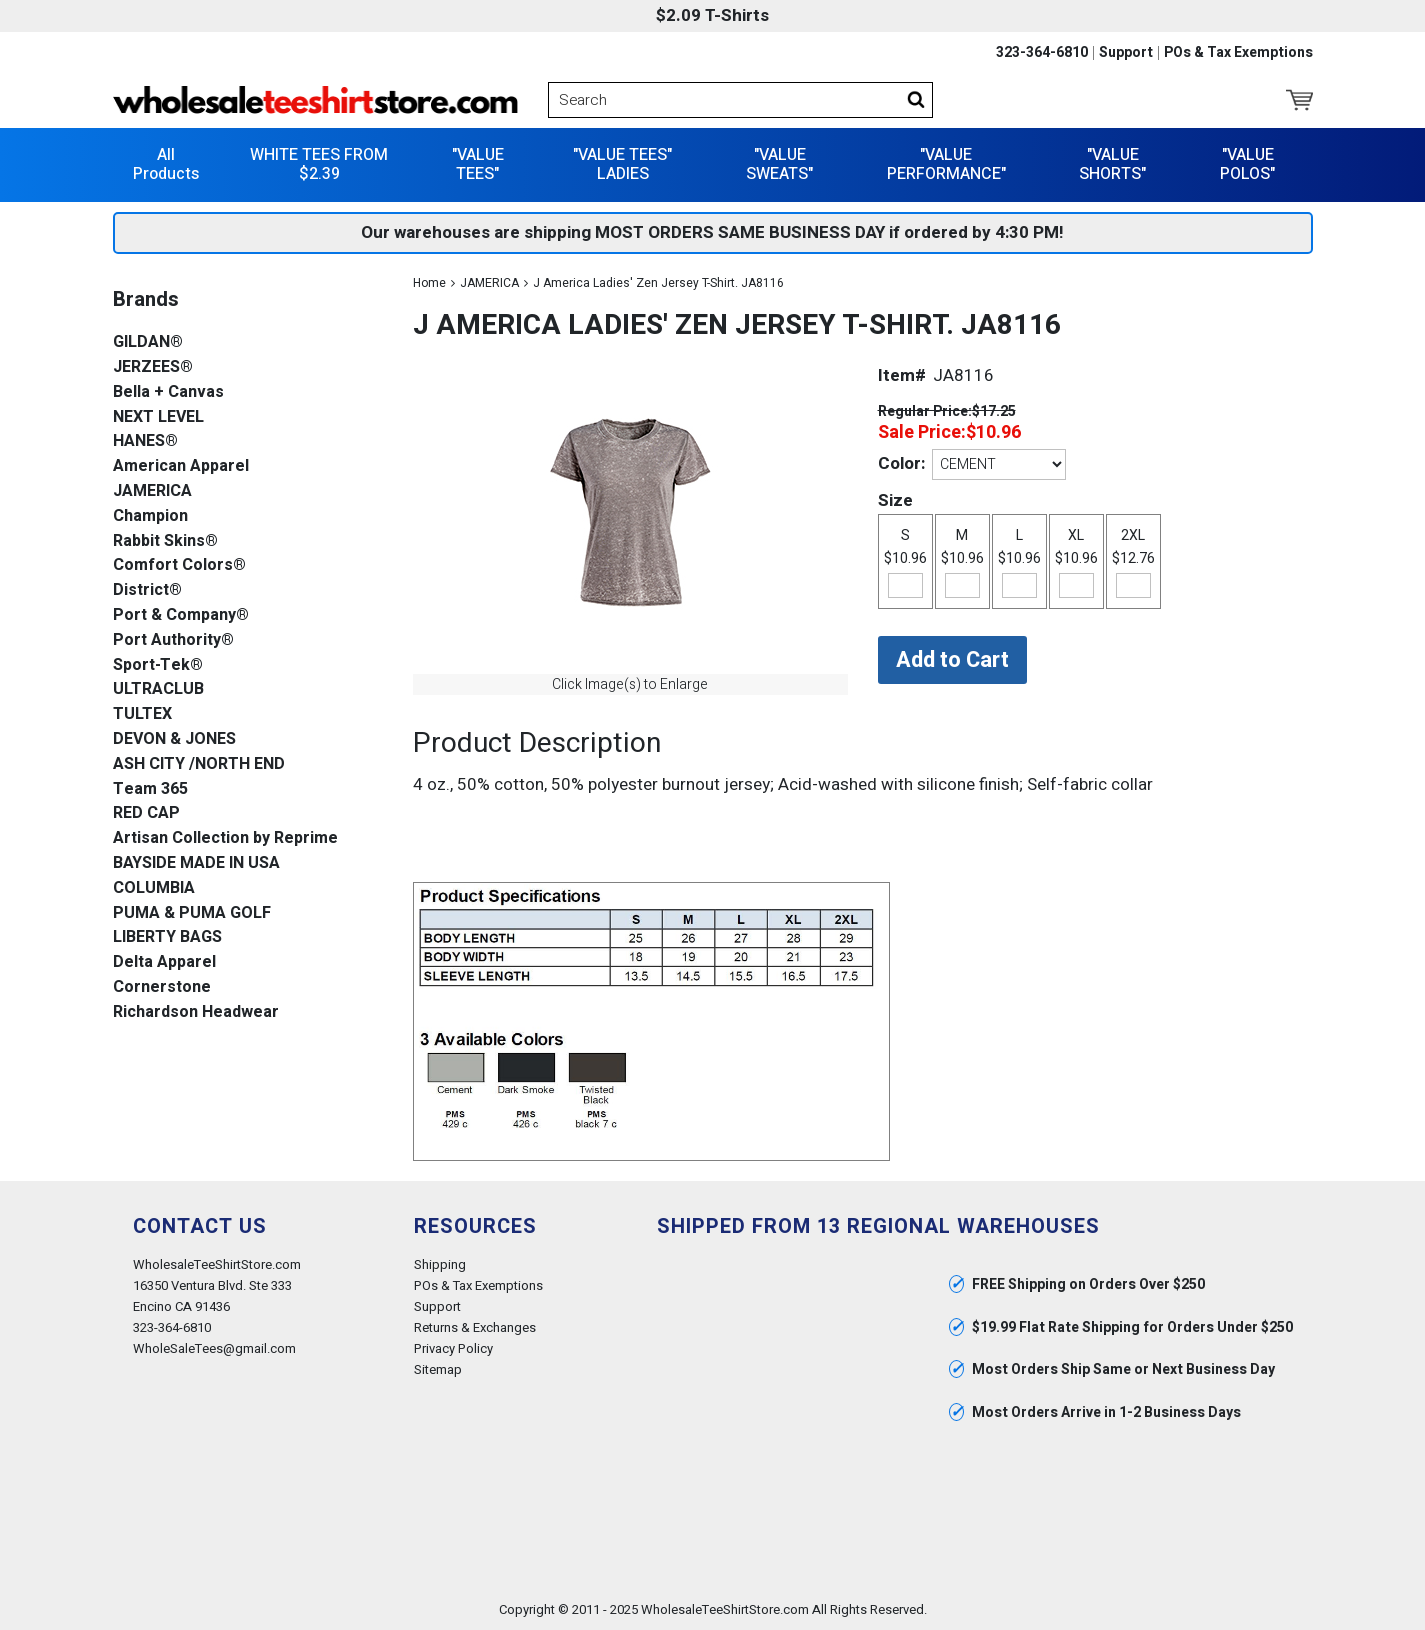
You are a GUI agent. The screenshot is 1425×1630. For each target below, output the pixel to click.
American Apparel (181, 466)
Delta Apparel (164, 962)
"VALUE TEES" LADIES (622, 164)
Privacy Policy (453, 1348)
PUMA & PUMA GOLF (192, 913)
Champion (150, 516)
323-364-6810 (1042, 53)
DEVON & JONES (174, 739)
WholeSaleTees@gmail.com (214, 1348)
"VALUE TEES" (478, 164)
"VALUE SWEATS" (779, 164)
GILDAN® (148, 342)
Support (1126, 53)
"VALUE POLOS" (1247, 164)
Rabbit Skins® (165, 541)
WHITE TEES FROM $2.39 (319, 164)
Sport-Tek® (158, 665)
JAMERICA (489, 283)
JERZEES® (153, 367)
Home (429, 283)
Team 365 (150, 789)
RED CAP (146, 813)
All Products (166, 164)
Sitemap (438, 1369)
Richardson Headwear (196, 1012)
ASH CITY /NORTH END (199, 764)
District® (147, 590)
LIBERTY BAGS (167, 937)
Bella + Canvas (168, 392)
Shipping (440, 1264)
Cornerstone (162, 987)
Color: (901, 463)
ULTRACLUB (158, 689)
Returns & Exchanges (475, 1327)
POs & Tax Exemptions (1238, 53)
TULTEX (142, 714)
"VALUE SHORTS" (1112, 164)
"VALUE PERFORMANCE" (946, 164)
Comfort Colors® (179, 565)
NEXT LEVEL (158, 417)
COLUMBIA (154, 888)
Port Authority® (173, 640)
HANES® (145, 441)
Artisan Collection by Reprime (225, 838)
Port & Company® (181, 615)
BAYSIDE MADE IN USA (196, 863)
